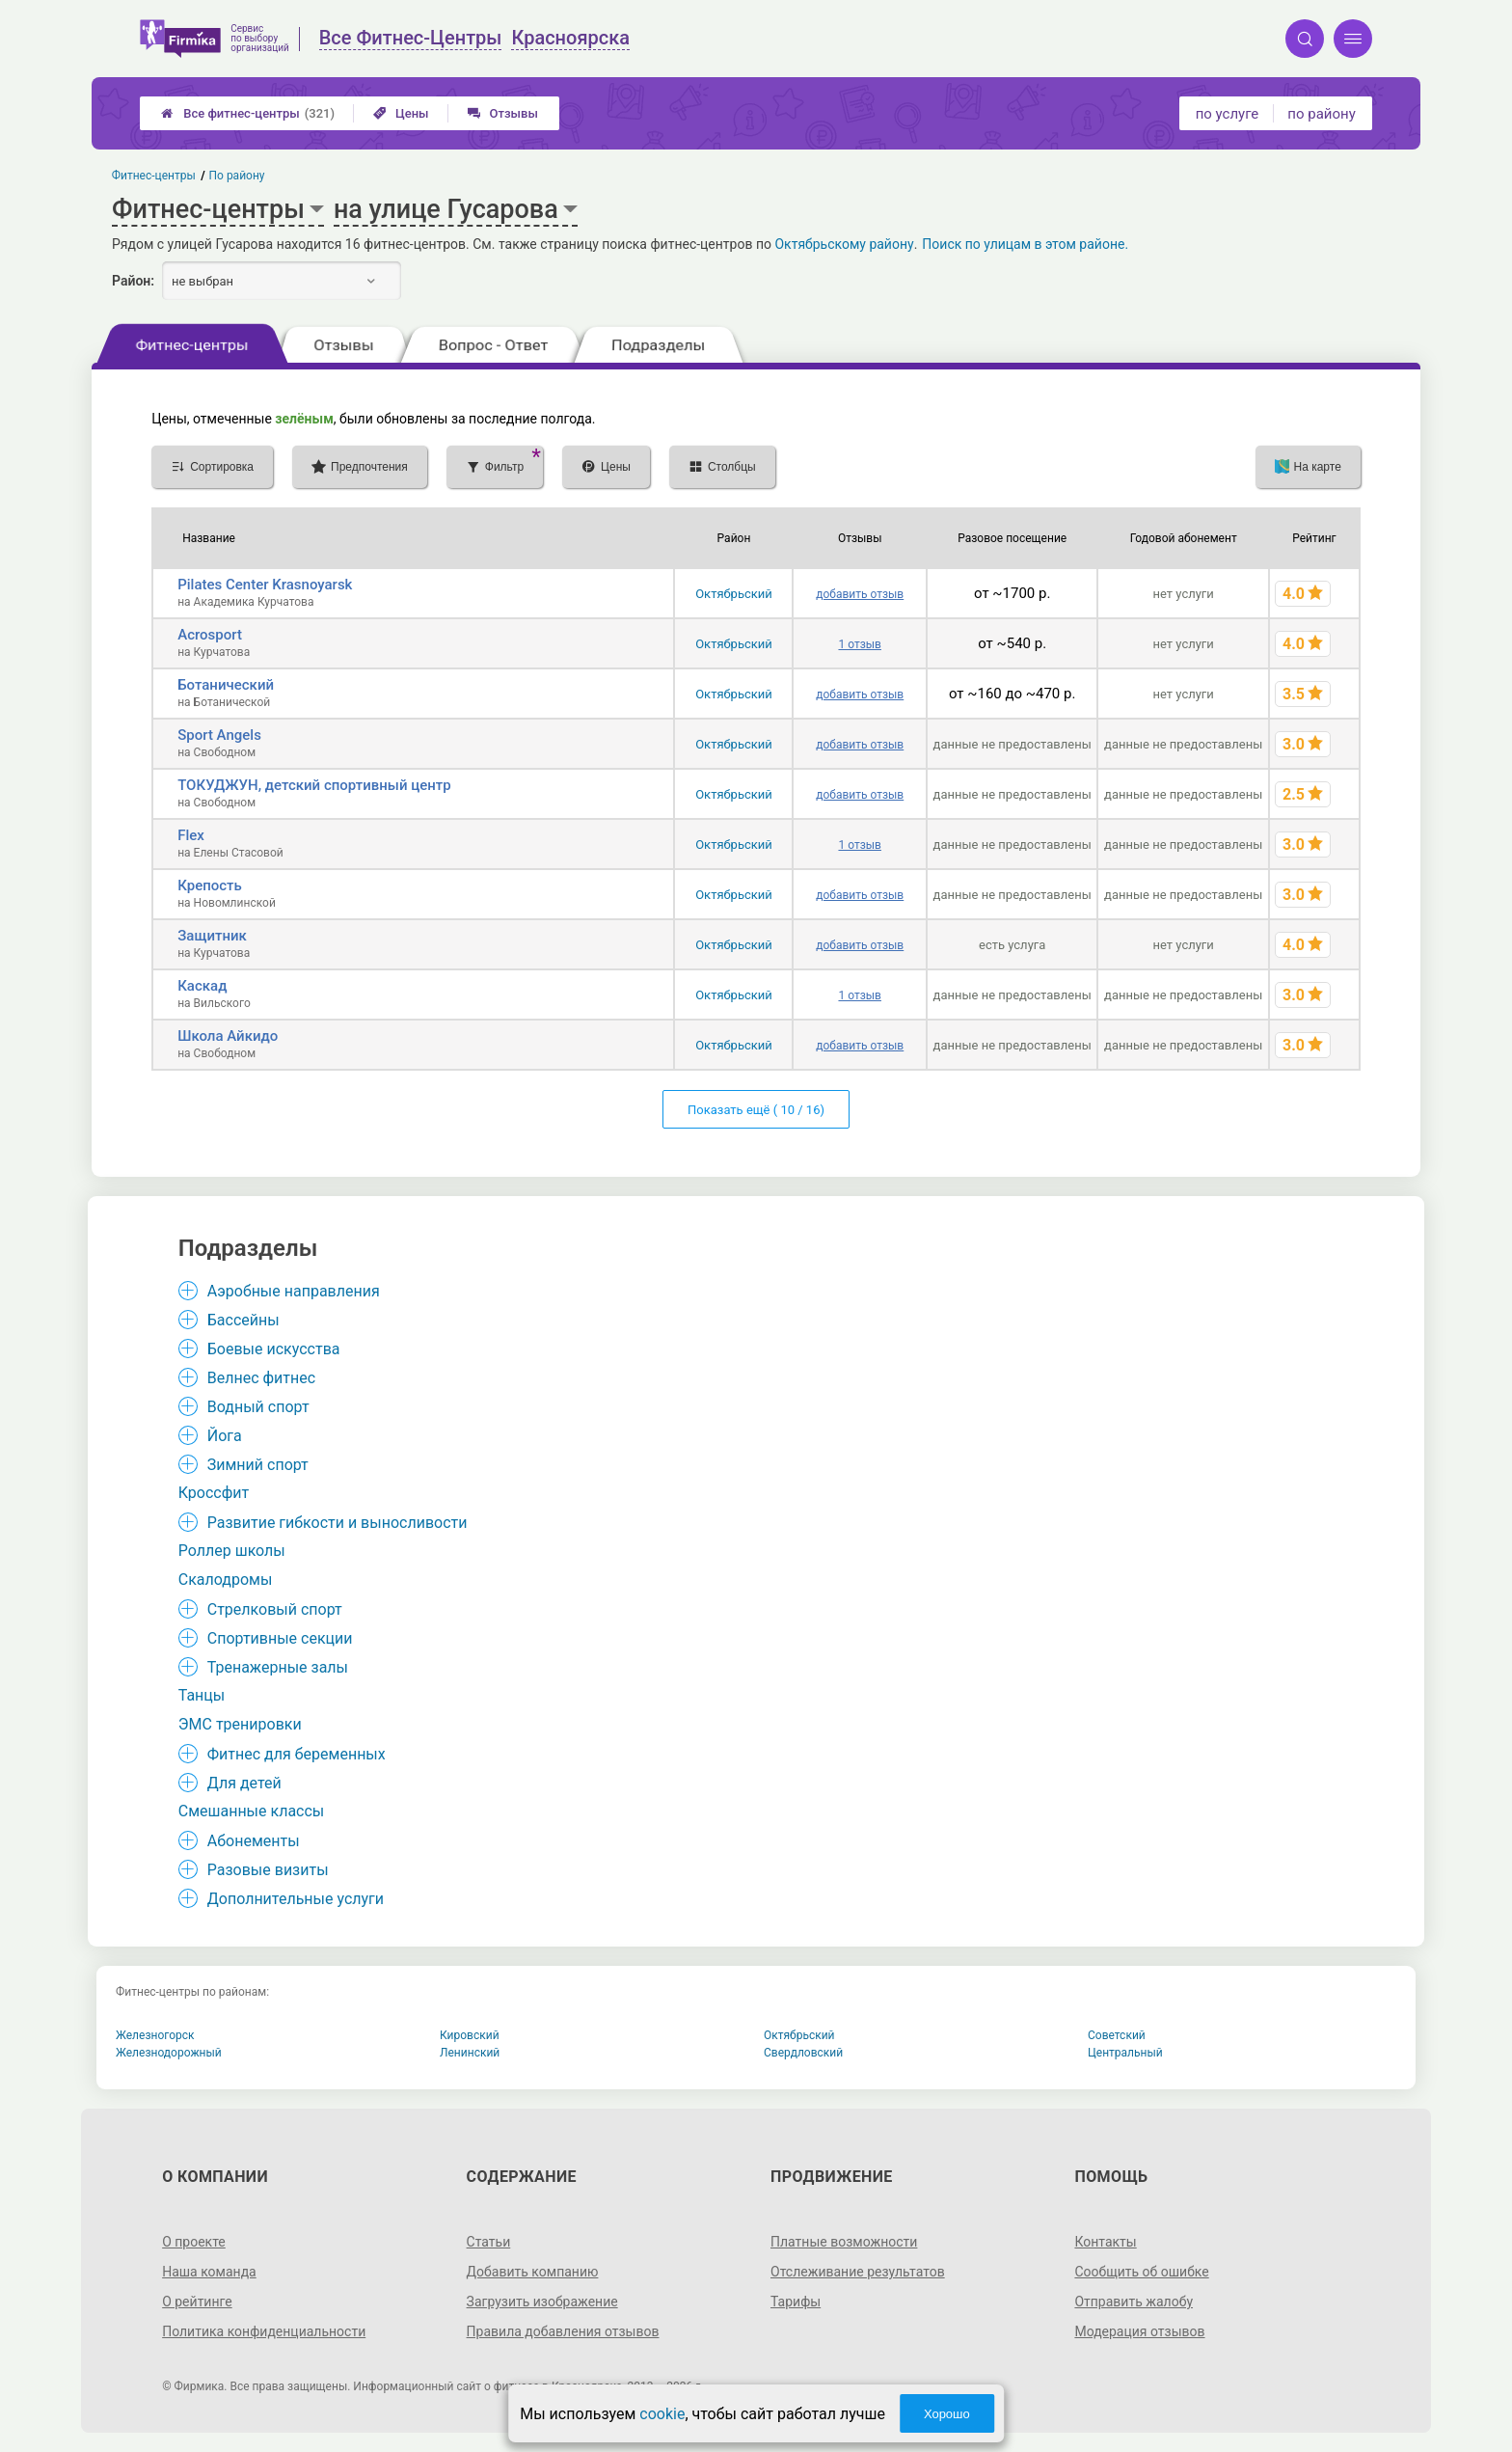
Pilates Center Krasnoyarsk (264, 584)
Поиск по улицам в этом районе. (1025, 244)
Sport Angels (219, 735)
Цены (401, 113)
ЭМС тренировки (240, 1724)
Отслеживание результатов (857, 2271)
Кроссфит (214, 1493)
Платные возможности (843, 2241)
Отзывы (503, 113)
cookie (662, 2414)
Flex (190, 835)
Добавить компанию (533, 2271)
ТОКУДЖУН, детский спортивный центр (314, 785)
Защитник (212, 935)
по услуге (1227, 114)
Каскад (202, 985)
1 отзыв (859, 644)
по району (1321, 114)
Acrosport (209, 634)
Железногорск (155, 2035)
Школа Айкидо (227, 1036)
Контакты (1105, 2241)
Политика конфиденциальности (263, 2331)
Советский (1117, 2035)
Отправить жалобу (1133, 2301)
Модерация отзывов (1139, 2331)
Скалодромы (225, 1579)
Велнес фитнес (261, 1378)
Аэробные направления (293, 1291)
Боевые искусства (273, 1349)
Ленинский (470, 2052)
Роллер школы (231, 1550)
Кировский (470, 2035)
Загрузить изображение (542, 2301)
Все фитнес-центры (248, 113)
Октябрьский (733, 593)
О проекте (194, 2241)
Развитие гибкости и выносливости (337, 1522)
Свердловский (803, 2052)
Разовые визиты (268, 1870)
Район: (133, 280)
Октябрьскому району (843, 244)
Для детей (244, 1783)
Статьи (489, 2241)
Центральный (1125, 2052)
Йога (224, 1436)
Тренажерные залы (277, 1667)
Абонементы (253, 1841)
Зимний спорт (258, 1465)
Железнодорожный (169, 2052)
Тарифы (795, 2301)
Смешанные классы (251, 1811)
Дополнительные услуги (295, 1899)
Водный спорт (258, 1407)
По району (237, 175)
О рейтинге (197, 2301)
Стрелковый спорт (274, 1609)
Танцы (202, 1695)
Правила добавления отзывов (563, 2331)
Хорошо (947, 2414)
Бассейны (243, 1320)
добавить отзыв (860, 594)
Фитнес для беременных (296, 1754)
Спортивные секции (280, 1638)
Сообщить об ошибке (1141, 2271)
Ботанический (225, 685)
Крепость (209, 885)
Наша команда (209, 2271)
